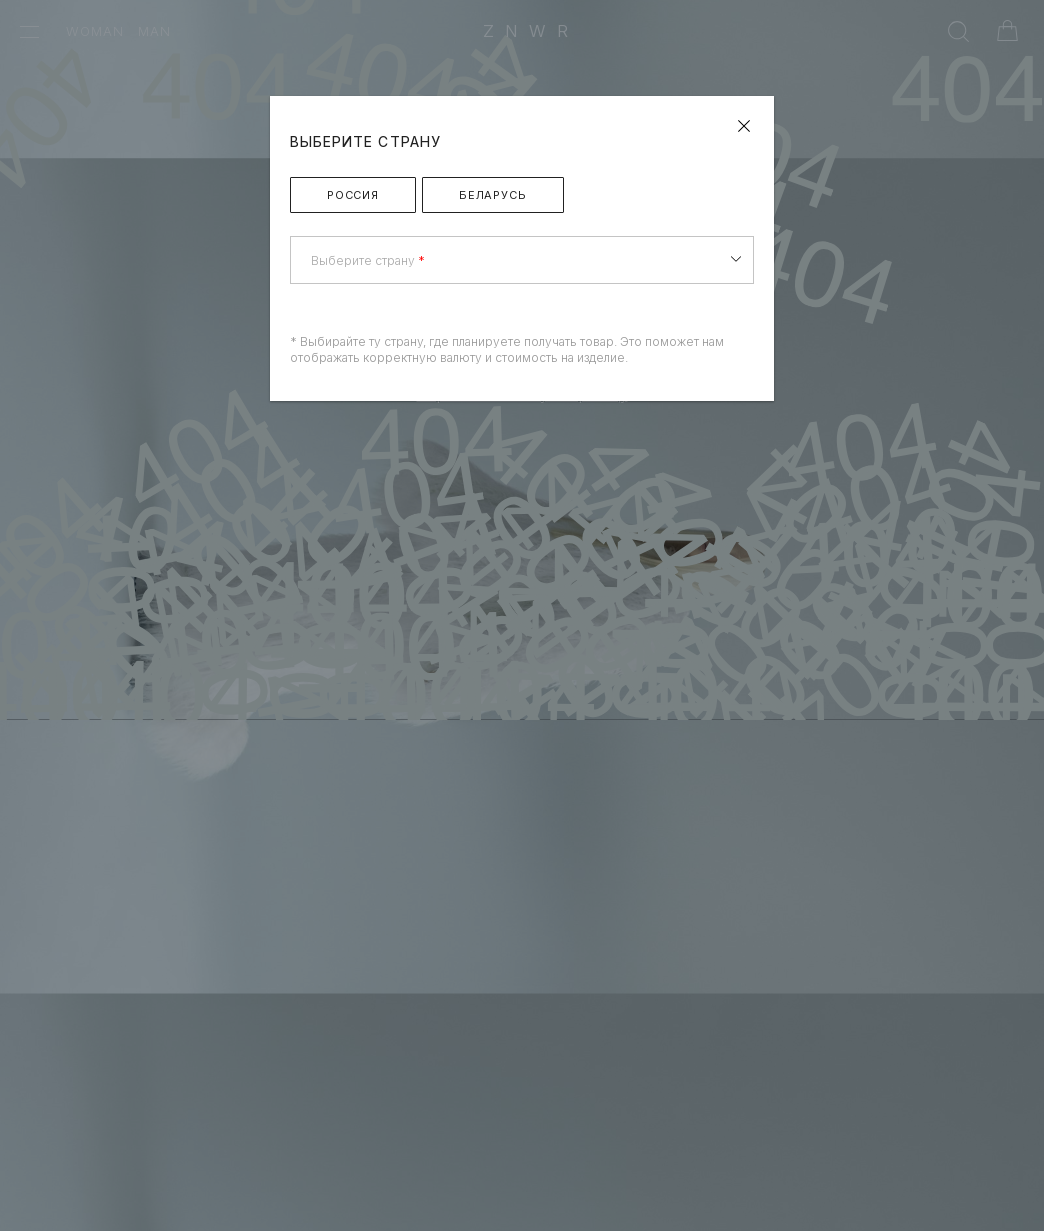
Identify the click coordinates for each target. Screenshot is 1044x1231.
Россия (353, 195)
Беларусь (493, 195)
